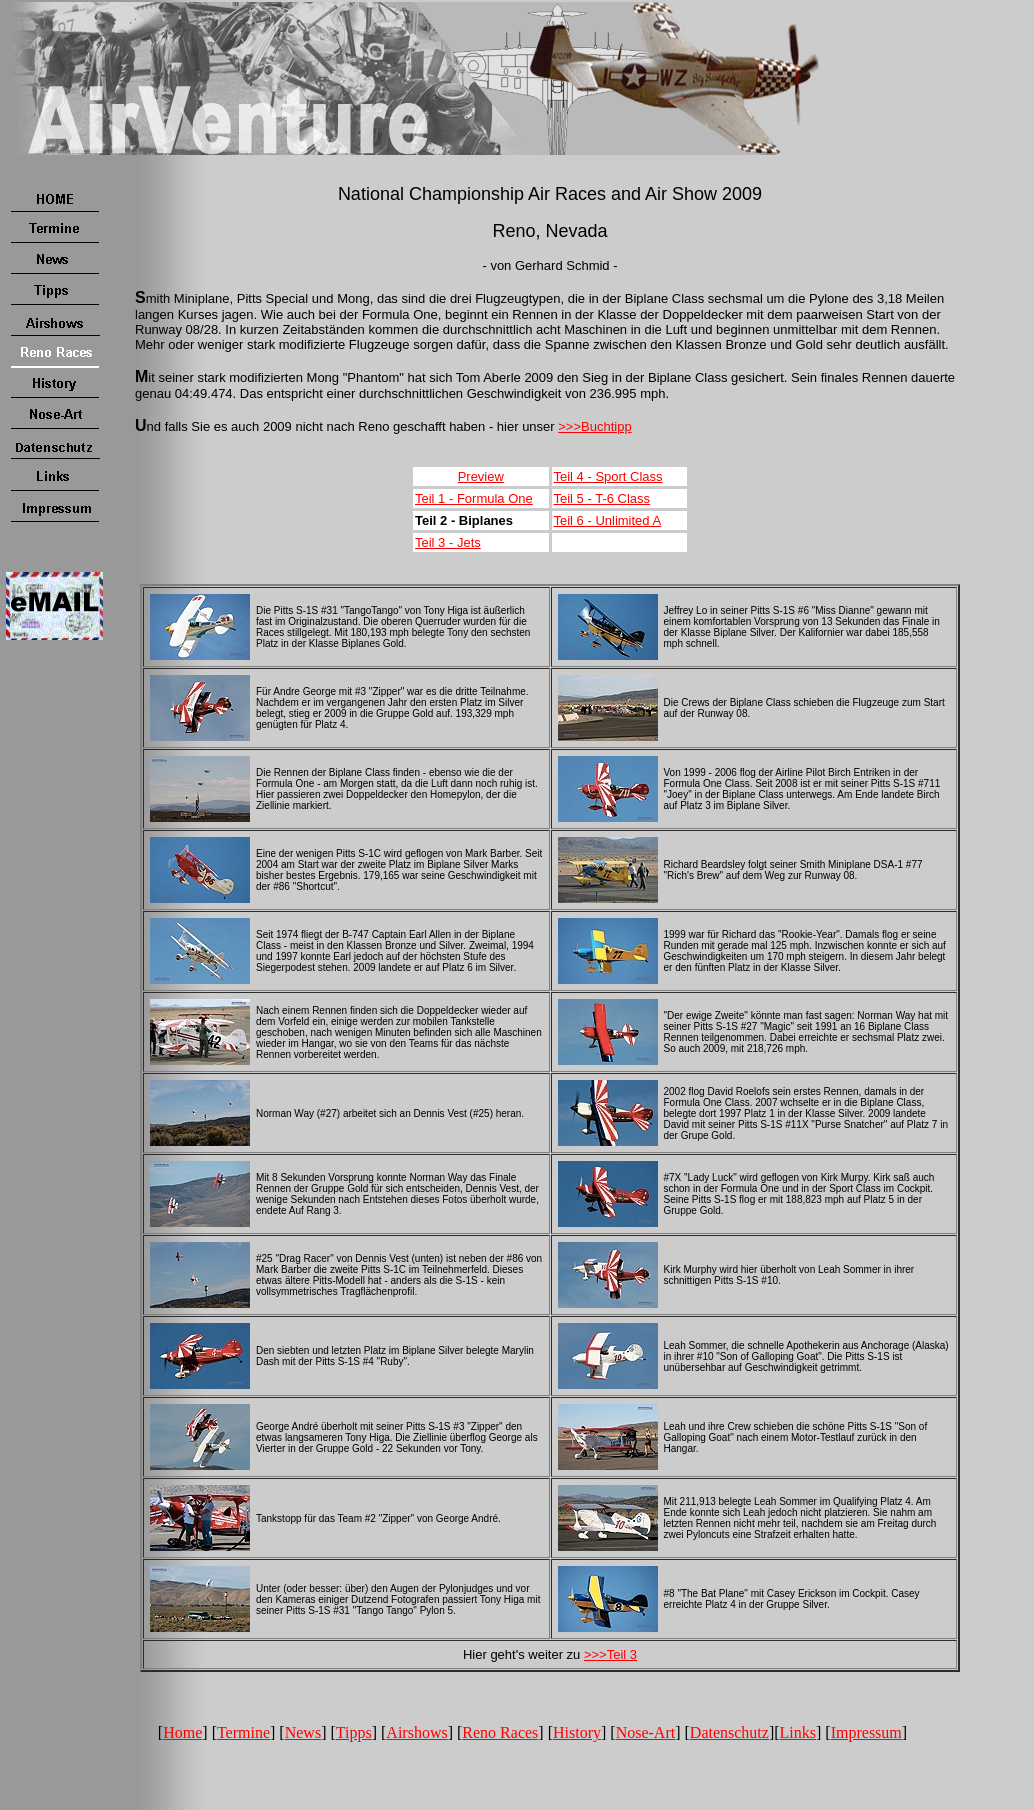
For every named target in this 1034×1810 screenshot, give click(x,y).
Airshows (416, 1732)
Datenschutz (729, 1732)
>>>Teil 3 (610, 1654)
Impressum (866, 1732)
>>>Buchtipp (594, 426)
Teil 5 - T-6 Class (602, 498)
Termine (243, 1732)
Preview (481, 476)
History (577, 1732)
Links (798, 1732)
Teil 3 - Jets (448, 542)
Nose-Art (646, 1732)
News (303, 1732)
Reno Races (500, 1732)
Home (182, 1732)
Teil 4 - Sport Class (608, 476)
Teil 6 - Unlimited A (608, 520)
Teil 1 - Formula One (474, 498)
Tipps (354, 1732)
